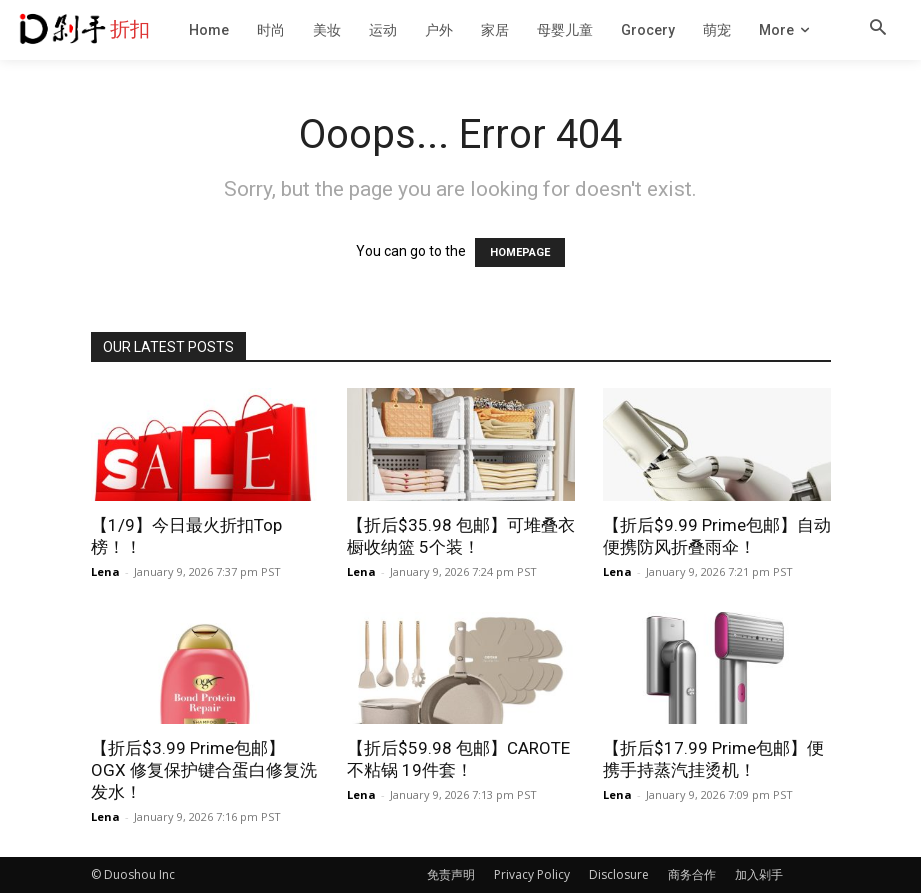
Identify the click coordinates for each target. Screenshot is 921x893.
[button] (878, 29)
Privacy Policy (532, 874)
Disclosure (619, 874)
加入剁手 (759, 874)
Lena (105, 571)
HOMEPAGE (520, 252)
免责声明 (451, 874)
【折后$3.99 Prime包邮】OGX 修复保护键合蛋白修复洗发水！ (204, 770)
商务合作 (692, 874)
